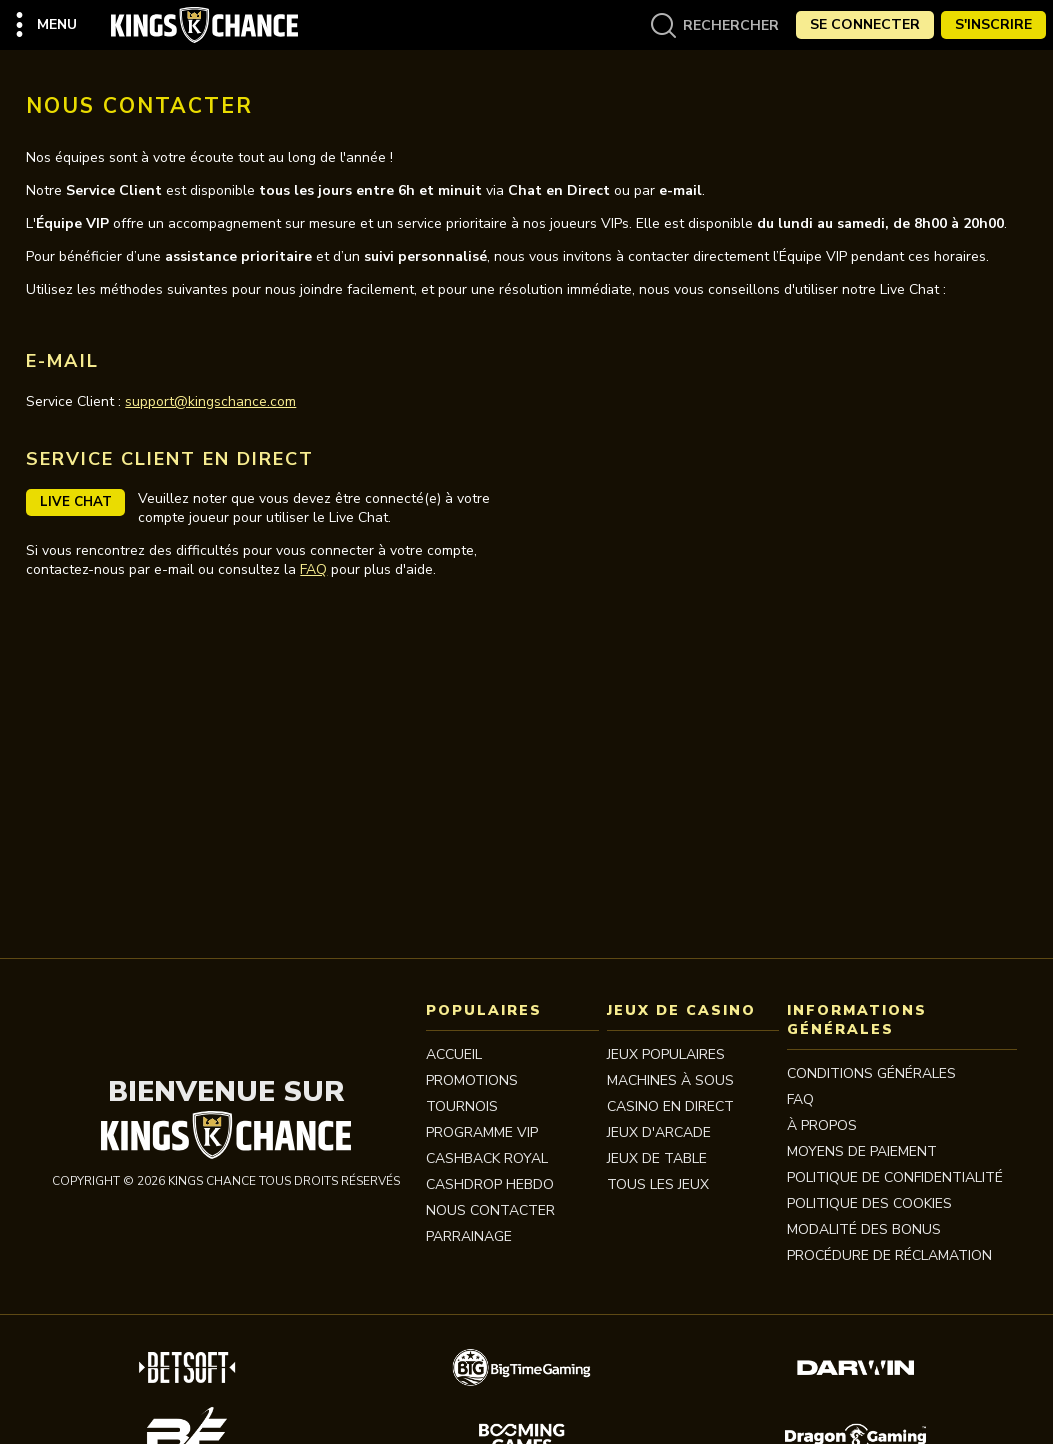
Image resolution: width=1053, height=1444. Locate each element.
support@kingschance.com (210, 401)
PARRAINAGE (469, 1236)
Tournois (462, 1106)
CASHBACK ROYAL (487, 1158)
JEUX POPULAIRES (666, 1054)
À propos (822, 1125)
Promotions (472, 1080)
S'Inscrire (993, 24)
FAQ (313, 569)
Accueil (454, 1054)
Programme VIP (482, 1132)
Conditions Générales (871, 1073)
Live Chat (76, 502)
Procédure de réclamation (889, 1255)
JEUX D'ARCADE (659, 1132)
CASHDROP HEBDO (490, 1184)
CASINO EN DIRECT (670, 1106)
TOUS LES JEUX (658, 1184)
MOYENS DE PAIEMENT (862, 1151)
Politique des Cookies (869, 1203)
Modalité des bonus (864, 1229)
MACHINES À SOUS (670, 1080)
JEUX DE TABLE (657, 1158)
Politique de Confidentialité (895, 1177)
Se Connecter (865, 24)
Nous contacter (490, 1210)
